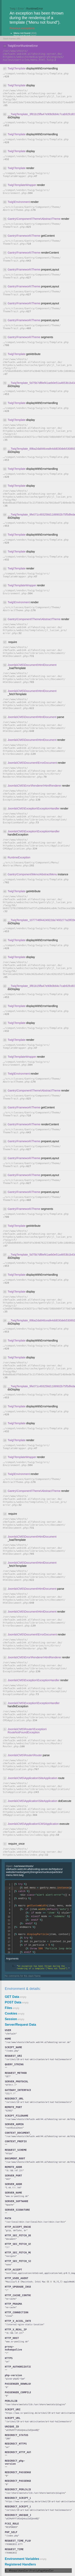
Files (8, 2008)
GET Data (12, 1996)
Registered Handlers (20, 2564)
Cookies (11, 2013)
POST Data (13, 2002)
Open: (34, 1871)
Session (11, 2019)
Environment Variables (22, 2558)
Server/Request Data (20, 2024)
